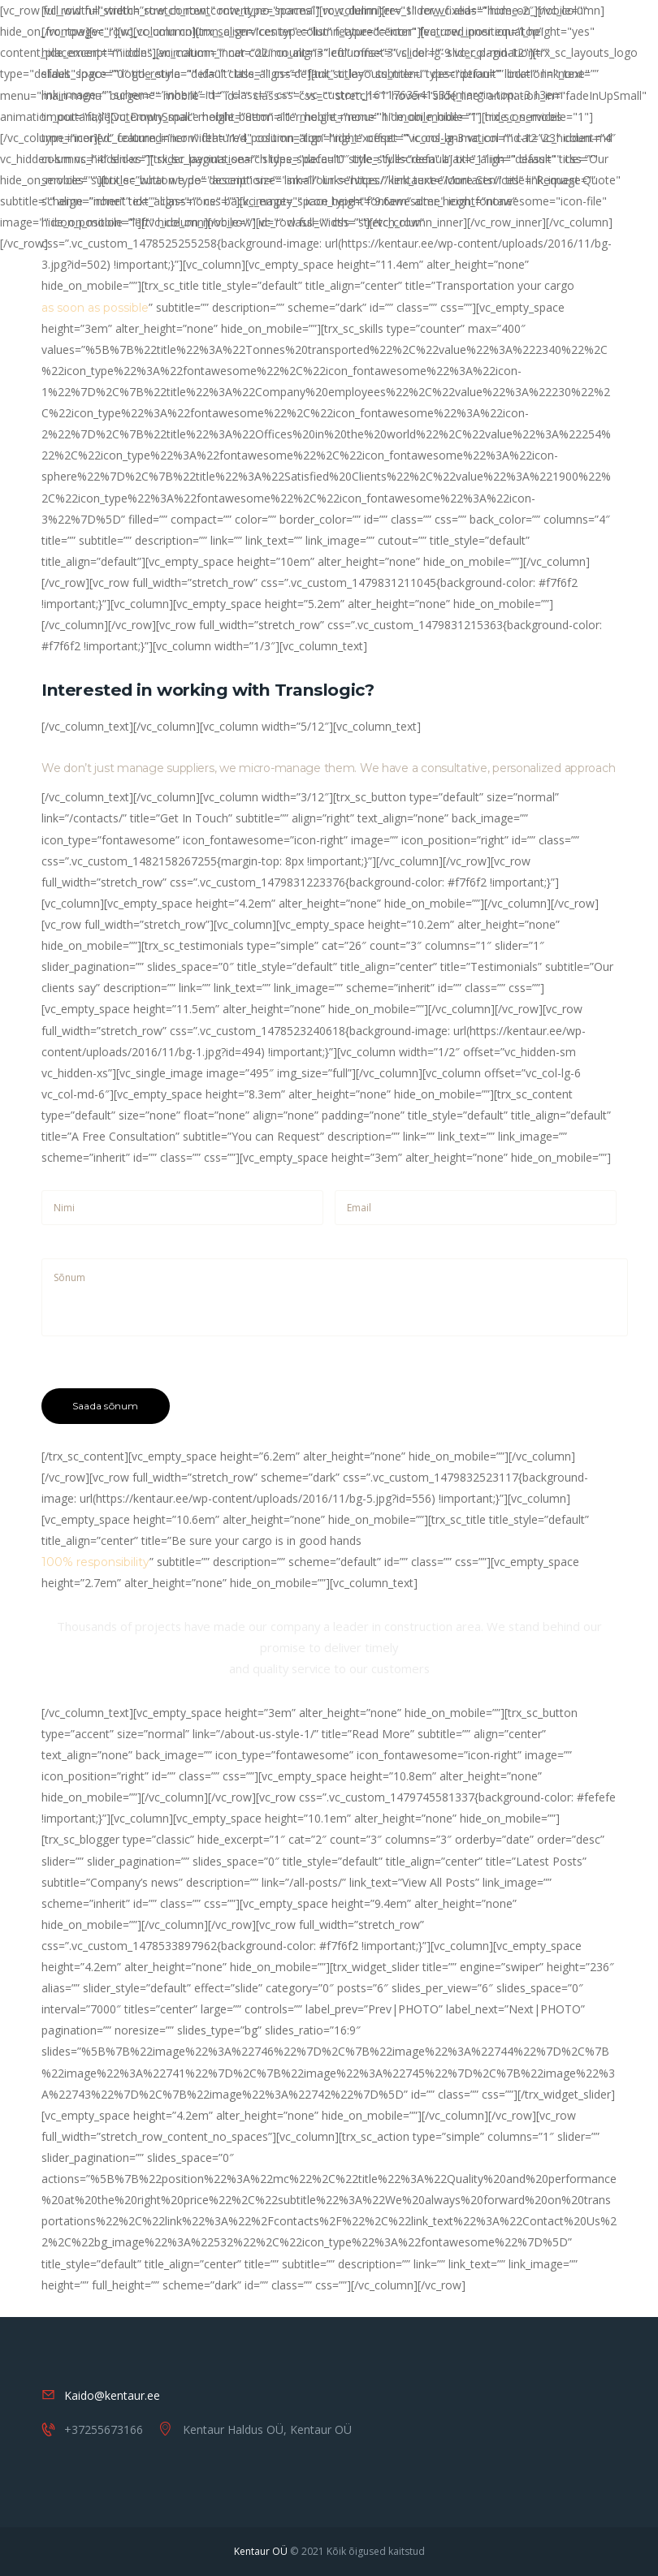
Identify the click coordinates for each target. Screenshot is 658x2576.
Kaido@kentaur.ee (112, 2395)
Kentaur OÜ (261, 2551)
